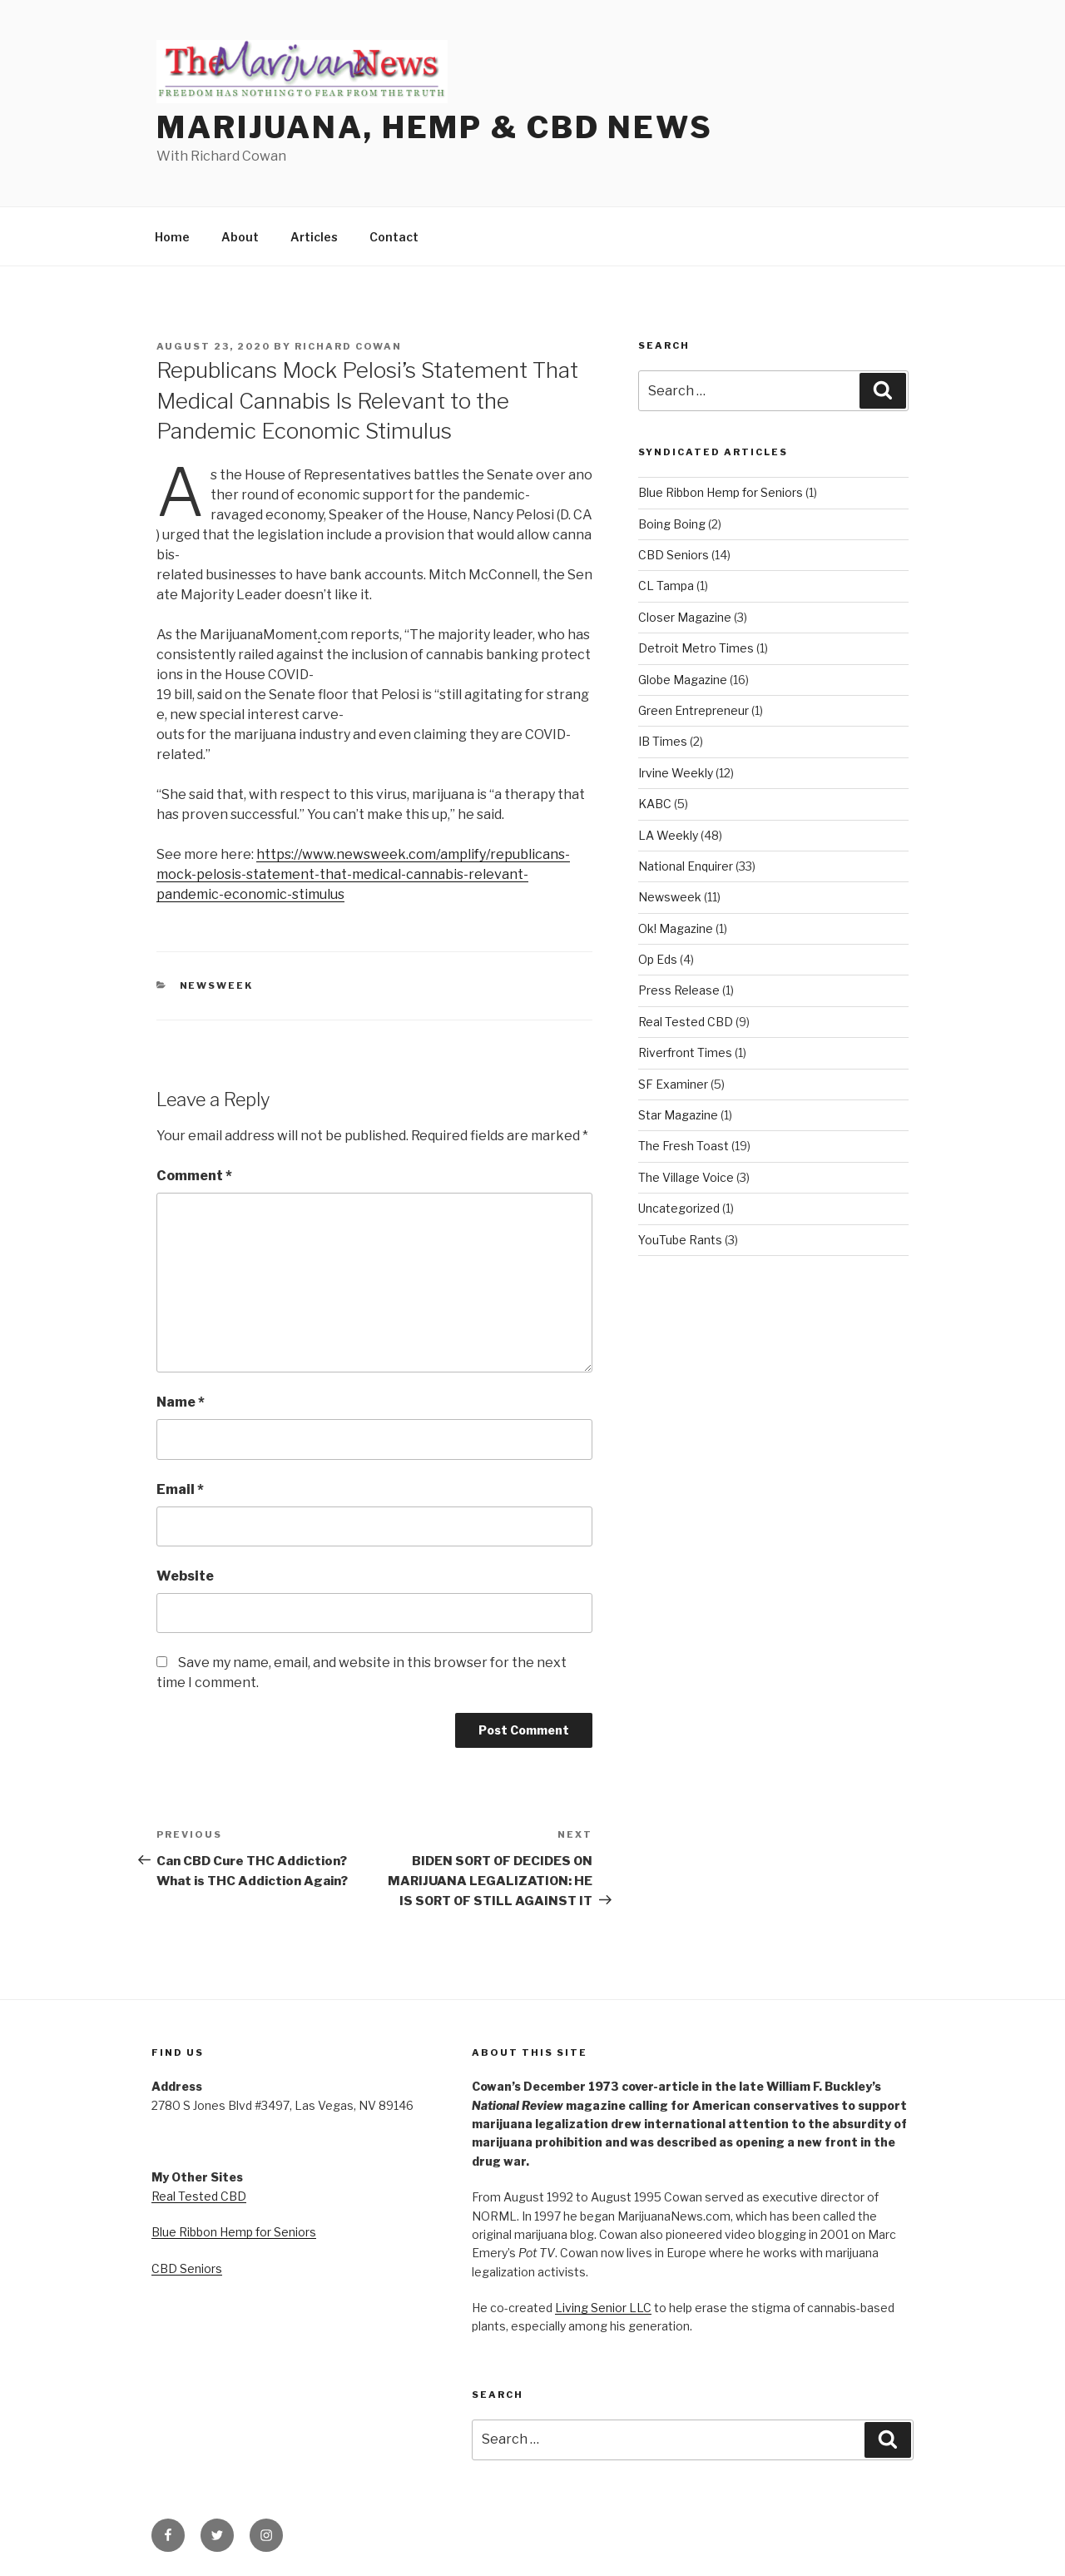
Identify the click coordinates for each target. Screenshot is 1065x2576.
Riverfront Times (685, 1052)
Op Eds (657, 959)
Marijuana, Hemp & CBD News (434, 127)
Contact (394, 237)
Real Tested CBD (685, 1022)
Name (180, 1402)
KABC (654, 804)
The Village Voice (686, 1177)
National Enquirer (685, 866)
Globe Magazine (682, 680)
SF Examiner (673, 1084)
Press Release (679, 990)
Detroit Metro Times (696, 648)
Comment (194, 1176)
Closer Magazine (684, 617)
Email (180, 1489)
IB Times (662, 741)
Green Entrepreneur (693, 710)
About (240, 237)
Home (172, 237)
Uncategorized (679, 1208)
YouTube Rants (680, 1240)
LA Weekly (668, 835)
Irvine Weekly (675, 773)
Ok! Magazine (675, 928)
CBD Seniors (673, 555)
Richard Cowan (348, 346)
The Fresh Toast (683, 1146)
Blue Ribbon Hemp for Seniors (720, 492)
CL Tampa (666, 585)
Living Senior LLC (603, 2308)
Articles (314, 237)
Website (185, 1576)
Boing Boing (672, 524)
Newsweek (217, 985)
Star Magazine (678, 1115)
